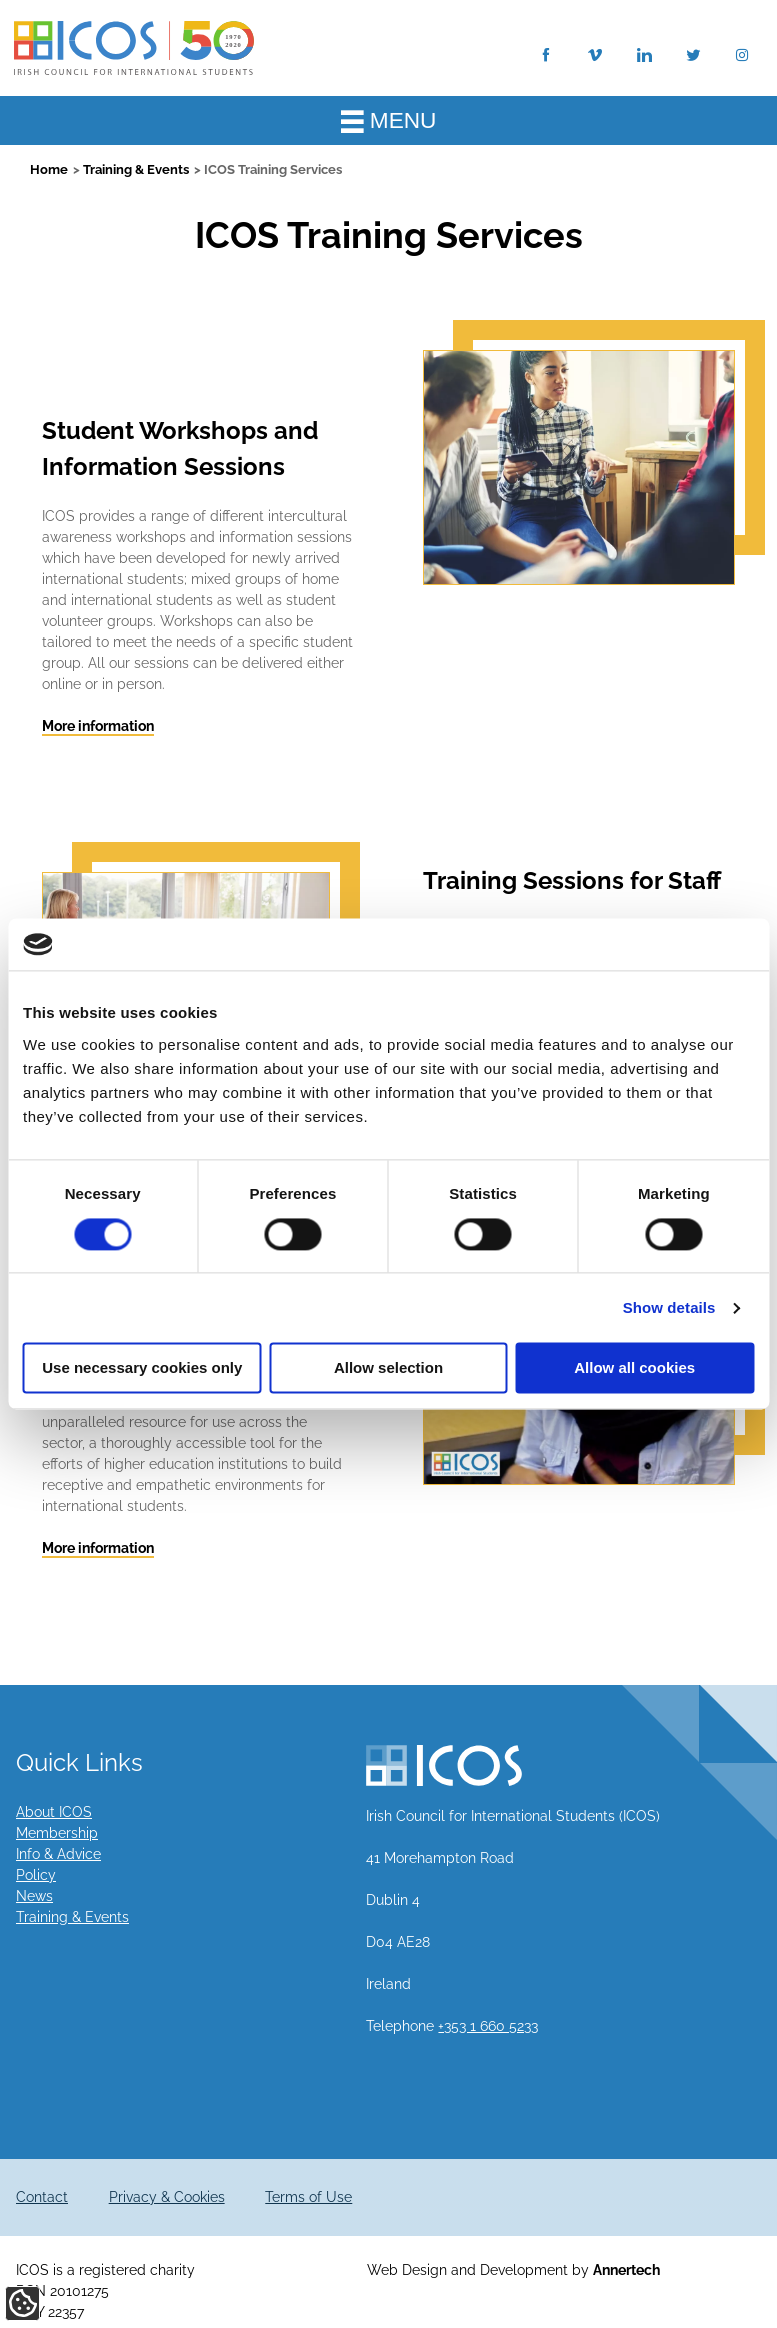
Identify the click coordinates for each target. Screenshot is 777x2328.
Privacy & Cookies (167, 2197)
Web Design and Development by (513, 2270)
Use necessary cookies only (142, 1368)
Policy (36, 1875)
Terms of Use (308, 2197)
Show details (669, 1307)
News (34, 1896)
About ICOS (54, 1812)
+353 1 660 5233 (488, 2026)
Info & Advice (58, 1854)
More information (98, 726)
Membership (57, 1833)
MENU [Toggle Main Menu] (389, 120)
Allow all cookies (634, 1368)
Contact (42, 2197)
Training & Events (136, 169)
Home (49, 169)
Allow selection (388, 1368)
